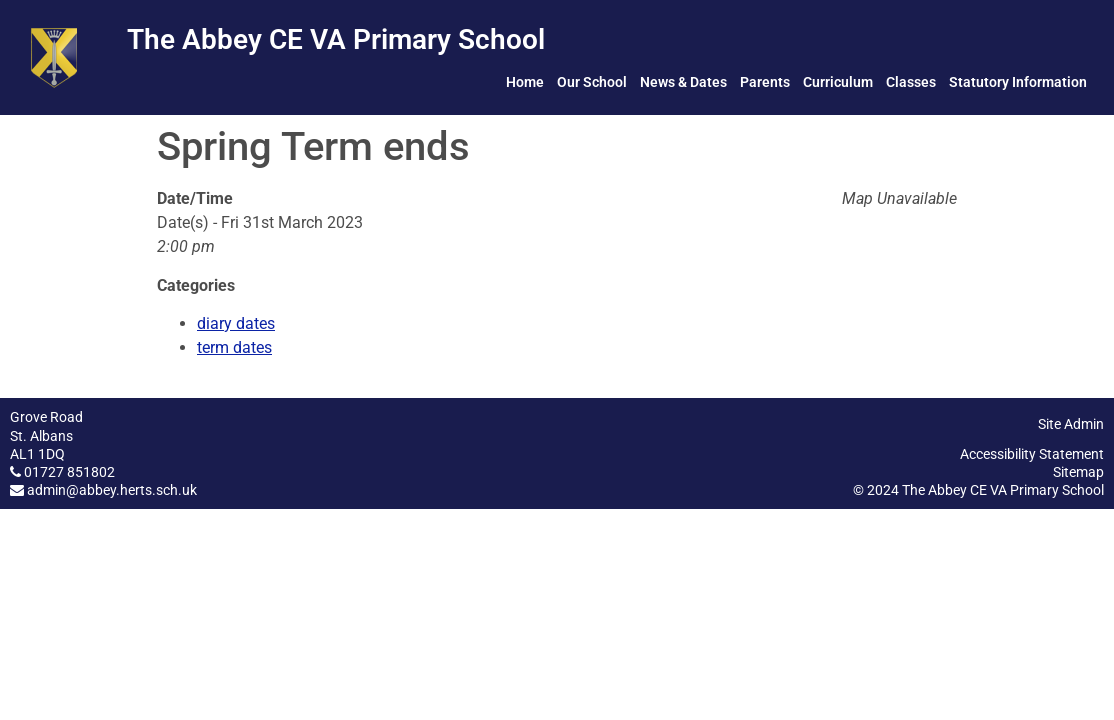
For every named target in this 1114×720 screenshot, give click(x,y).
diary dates (236, 323)
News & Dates (683, 82)
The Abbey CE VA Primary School (336, 39)
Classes (911, 82)
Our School (592, 82)
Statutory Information (1018, 82)
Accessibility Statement (1032, 454)
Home (525, 82)
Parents (765, 82)
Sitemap (1078, 472)
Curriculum (838, 82)
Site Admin (1071, 424)
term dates (234, 347)
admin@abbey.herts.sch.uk (112, 490)
